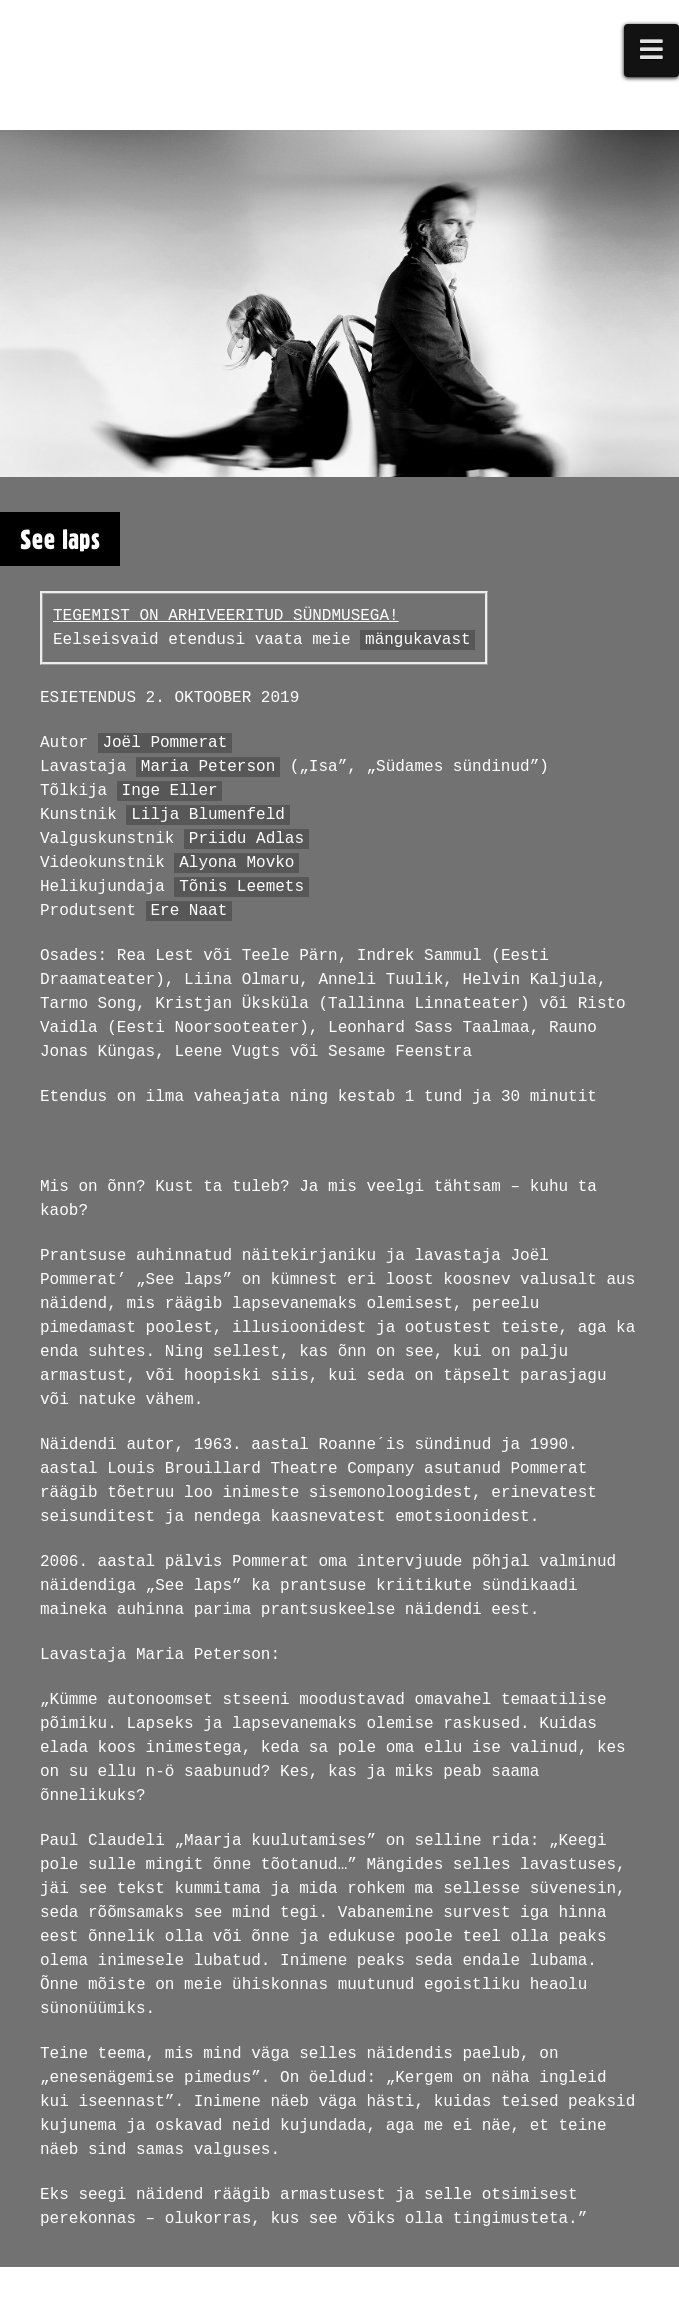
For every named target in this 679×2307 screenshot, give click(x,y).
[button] (652, 50)
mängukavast (418, 640)
